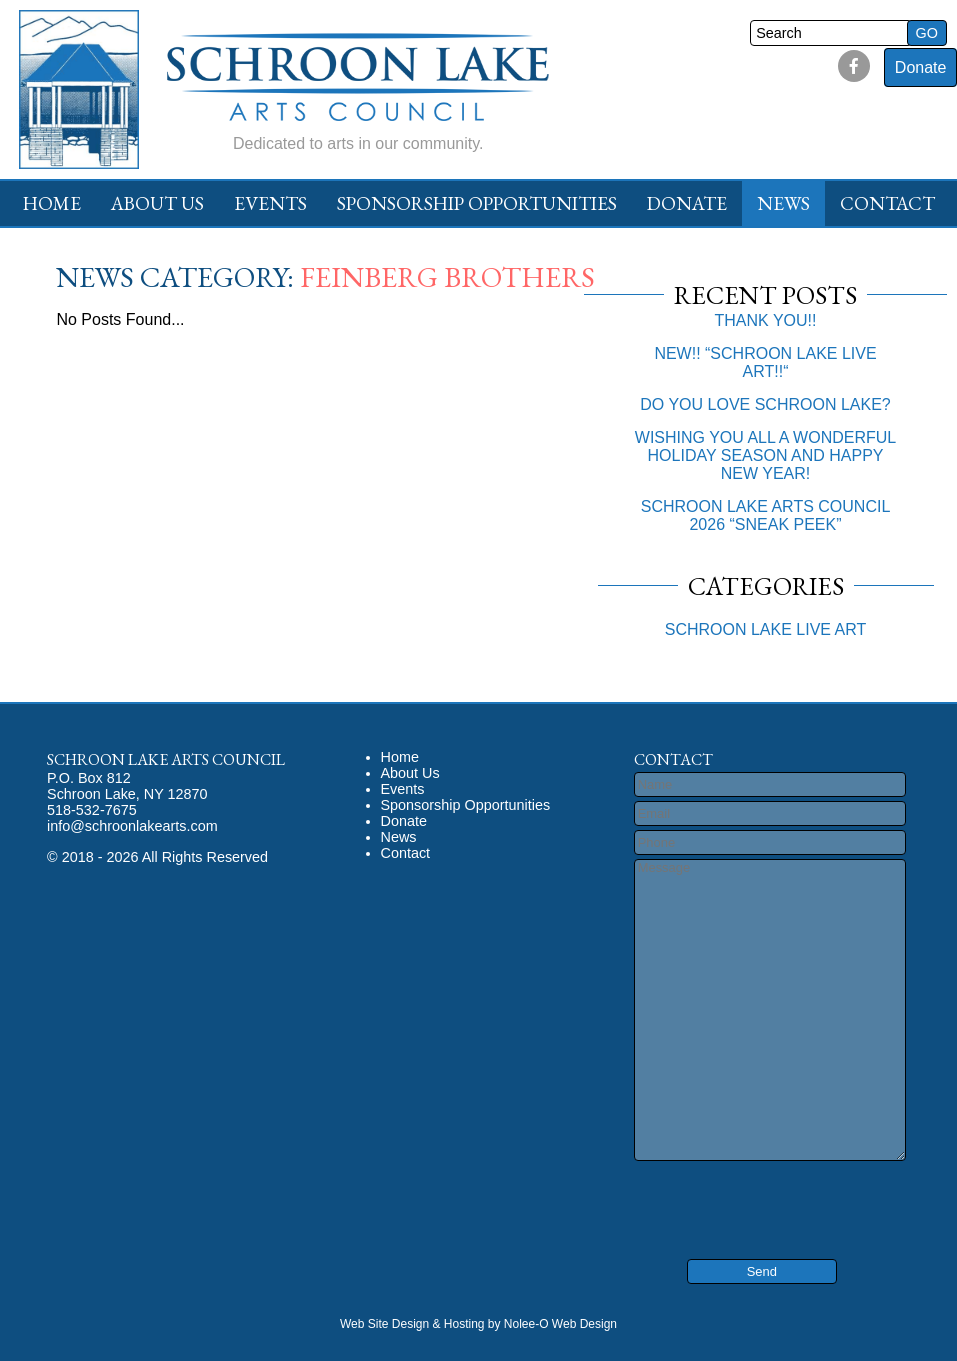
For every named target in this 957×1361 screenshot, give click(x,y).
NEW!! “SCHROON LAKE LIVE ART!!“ (765, 362)
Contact (887, 203)
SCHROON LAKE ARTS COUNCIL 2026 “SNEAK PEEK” (766, 515)
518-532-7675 (92, 810)
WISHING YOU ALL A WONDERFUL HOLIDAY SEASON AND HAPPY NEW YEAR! (765, 455)
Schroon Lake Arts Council (166, 759)
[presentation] (754, 1196)
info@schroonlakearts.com (132, 826)
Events (270, 203)
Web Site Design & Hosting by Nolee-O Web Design (478, 1324)
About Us (157, 203)
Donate (921, 67)
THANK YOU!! (766, 320)
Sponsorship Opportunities (477, 203)
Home (52, 203)
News (783, 203)
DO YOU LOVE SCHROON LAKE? (765, 404)
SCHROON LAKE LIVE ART (766, 629)
